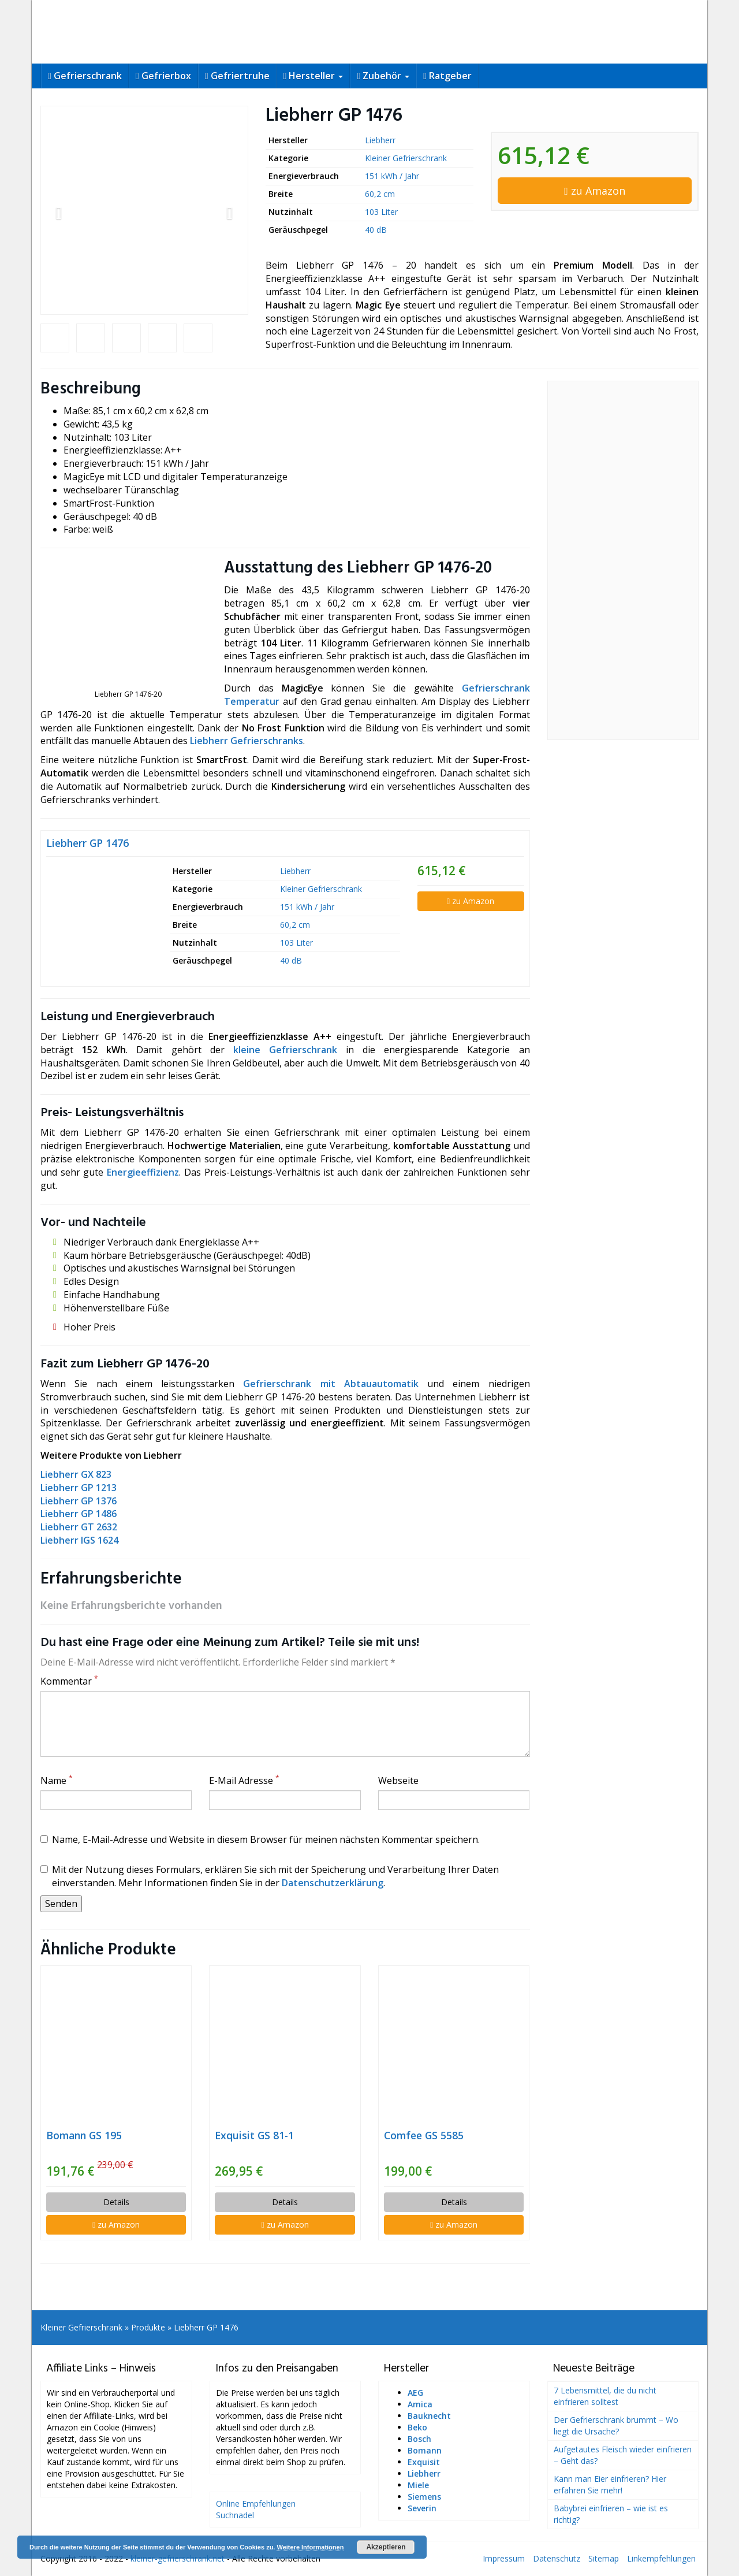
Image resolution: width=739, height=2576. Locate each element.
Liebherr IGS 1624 (79, 1540)
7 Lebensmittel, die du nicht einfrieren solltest (605, 2396)
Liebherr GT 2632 (78, 1527)
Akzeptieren (385, 2547)
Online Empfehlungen (256, 2503)
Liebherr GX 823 (75, 1474)
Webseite (398, 1780)
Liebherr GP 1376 (78, 1501)
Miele (418, 2485)
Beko (417, 2427)
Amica (420, 2404)
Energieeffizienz (143, 1172)
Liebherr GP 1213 (78, 1487)
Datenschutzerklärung (332, 1882)
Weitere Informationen (310, 2547)
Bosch (419, 2438)
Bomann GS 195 (84, 2135)
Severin (422, 2508)
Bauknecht (429, 2415)
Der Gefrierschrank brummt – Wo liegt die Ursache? (616, 2425)
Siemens (424, 2496)
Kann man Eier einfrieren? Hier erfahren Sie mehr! (610, 2484)
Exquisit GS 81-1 (254, 2135)
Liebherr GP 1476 (87, 843)
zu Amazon (594, 191)
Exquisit (424, 2461)
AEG (415, 2392)
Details (116, 2201)
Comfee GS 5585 (424, 2135)
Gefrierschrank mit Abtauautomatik (331, 1383)
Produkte (148, 2327)
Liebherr (380, 140)
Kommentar (69, 1681)
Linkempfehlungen (661, 2558)
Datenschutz (556, 2558)
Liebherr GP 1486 (78, 1513)
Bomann (425, 2450)
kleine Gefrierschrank (285, 1049)
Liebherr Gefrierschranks (246, 740)
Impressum (504, 2558)
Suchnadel (235, 2515)
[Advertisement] (623, 560)
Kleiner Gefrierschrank (406, 158)
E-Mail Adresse (244, 1780)
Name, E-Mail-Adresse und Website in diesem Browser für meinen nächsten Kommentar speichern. (260, 1839)
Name (56, 1780)
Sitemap (603, 2558)
